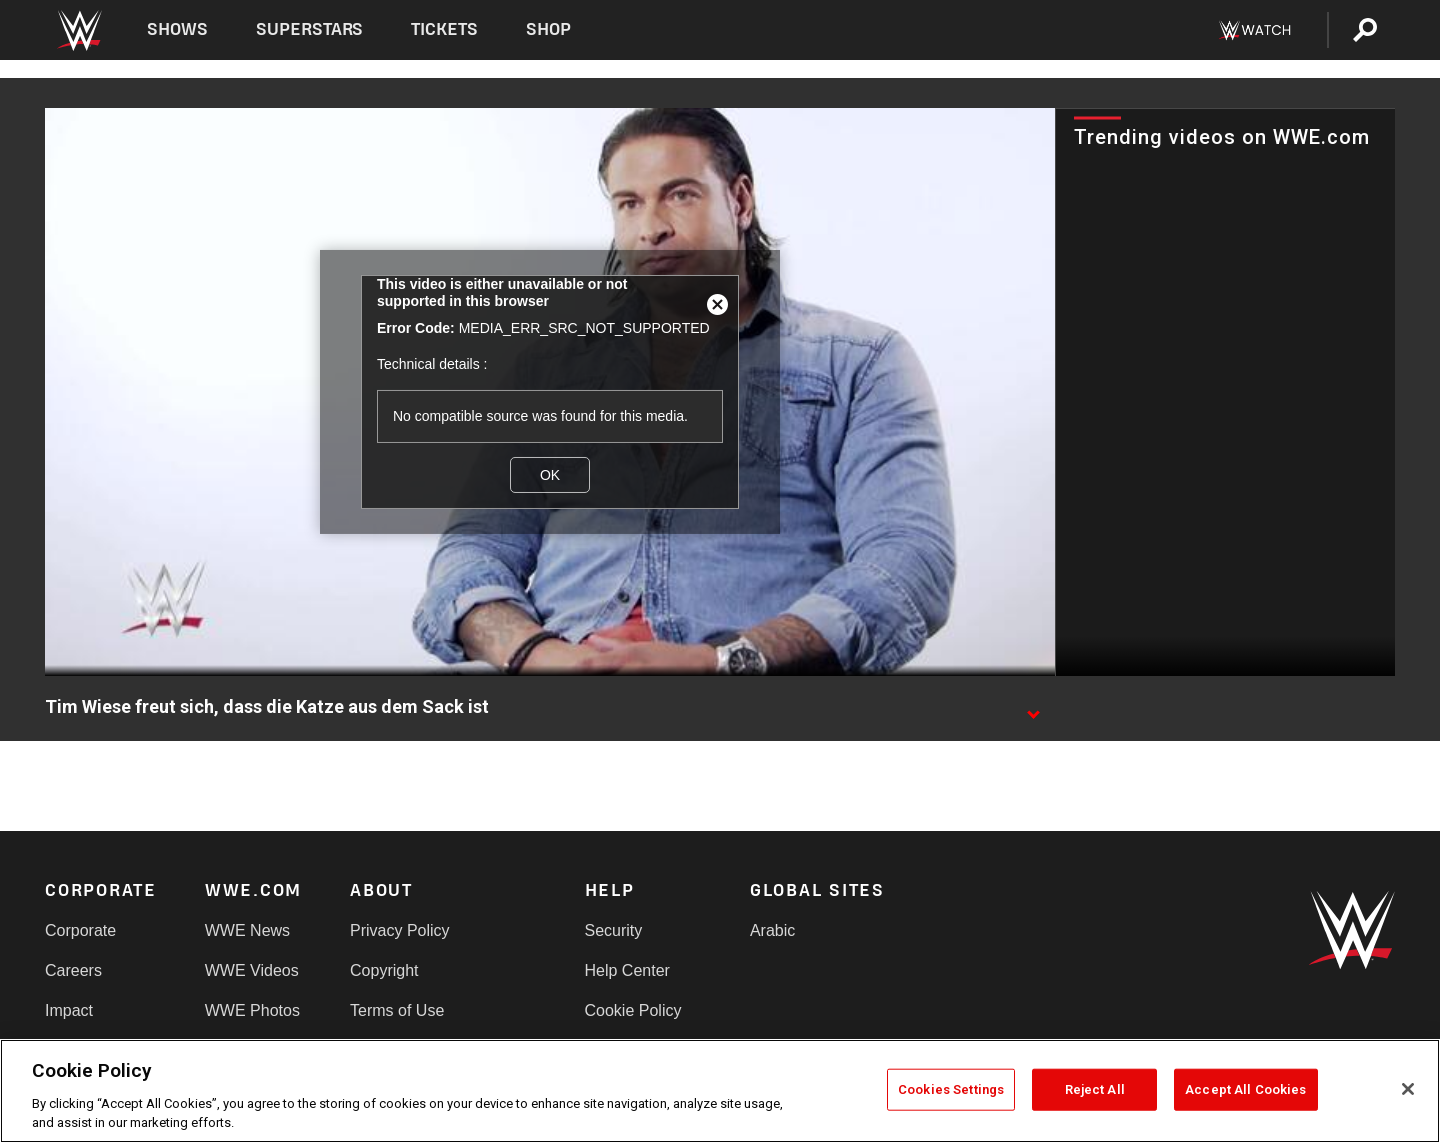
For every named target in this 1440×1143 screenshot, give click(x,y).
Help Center (627, 970)
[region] (720, 1091)
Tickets (444, 29)
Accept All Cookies (1245, 1089)
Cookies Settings (951, 1089)
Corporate (80, 930)
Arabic (772, 930)
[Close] (1408, 1089)
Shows (177, 29)
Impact (69, 1010)
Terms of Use (397, 1010)
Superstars (310, 29)
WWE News (247, 930)
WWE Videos (252, 970)
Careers (73, 970)
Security (614, 930)
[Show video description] (1033, 708)
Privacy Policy (400, 930)
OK (550, 475)
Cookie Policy (633, 1010)
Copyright (384, 970)
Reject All (1095, 1089)
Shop (548, 29)
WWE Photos (252, 1010)
